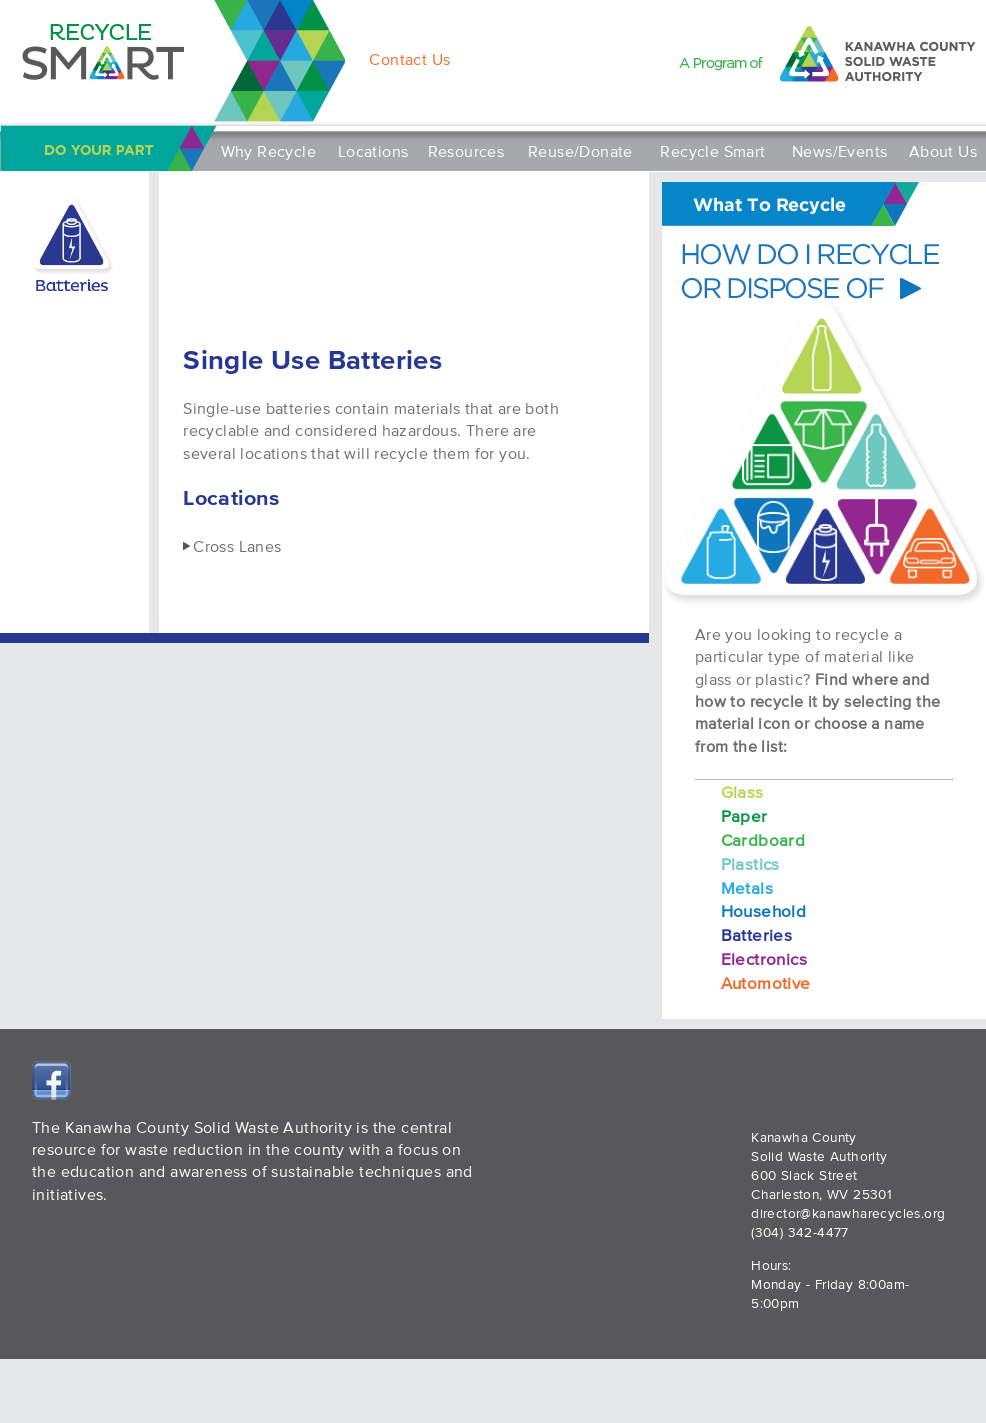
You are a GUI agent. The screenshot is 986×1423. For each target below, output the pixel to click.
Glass (742, 791)
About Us (943, 151)
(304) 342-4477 (800, 1232)
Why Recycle (268, 151)
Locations (373, 151)
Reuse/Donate (580, 151)
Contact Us (409, 59)
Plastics (750, 863)
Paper (744, 815)
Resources (466, 151)
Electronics (764, 958)
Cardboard (763, 839)
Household (764, 910)
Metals (747, 887)
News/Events (839, 151)
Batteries (757, 934)
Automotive (766, 982)
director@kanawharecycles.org (848, 1213)
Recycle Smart (712, 151)
